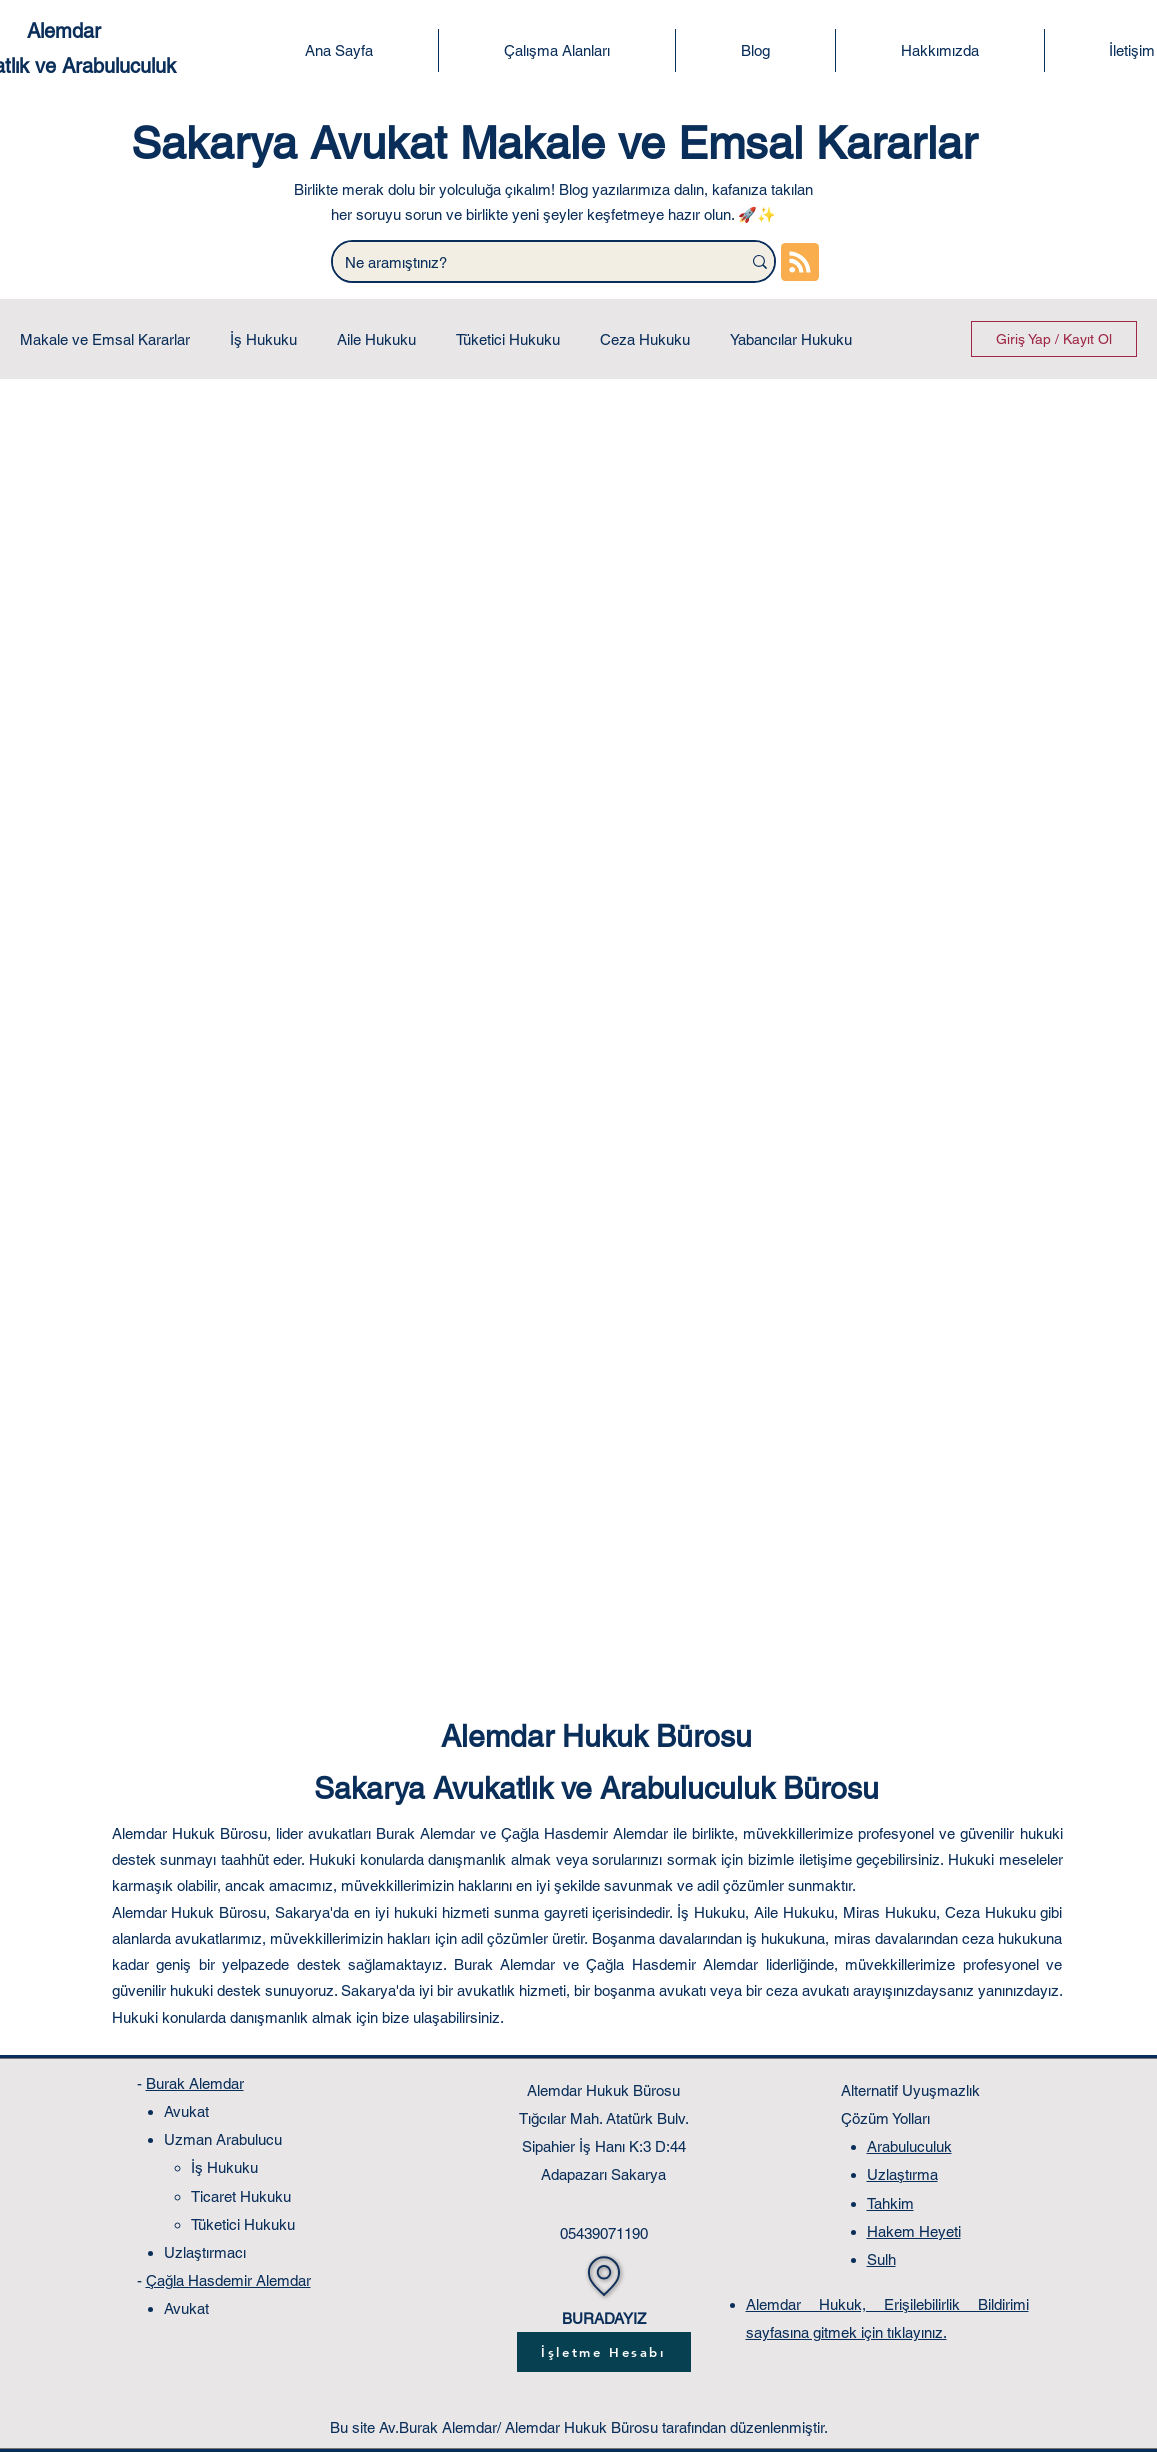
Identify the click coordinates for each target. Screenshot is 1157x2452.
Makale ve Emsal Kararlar (105, 339)
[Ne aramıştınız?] (522, 262)
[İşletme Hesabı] (604, 2352)
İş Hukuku (263, 339)
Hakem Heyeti (914, 2231)
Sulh (881, 2259)
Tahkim (890, 2203)
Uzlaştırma (902, 2174)
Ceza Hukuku (645, 339)
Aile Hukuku (376, 339)
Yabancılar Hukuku (791, 339)
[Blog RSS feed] (800, 263)
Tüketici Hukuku (508, 339)
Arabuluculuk (909, 2146)
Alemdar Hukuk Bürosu (596, 1736)
